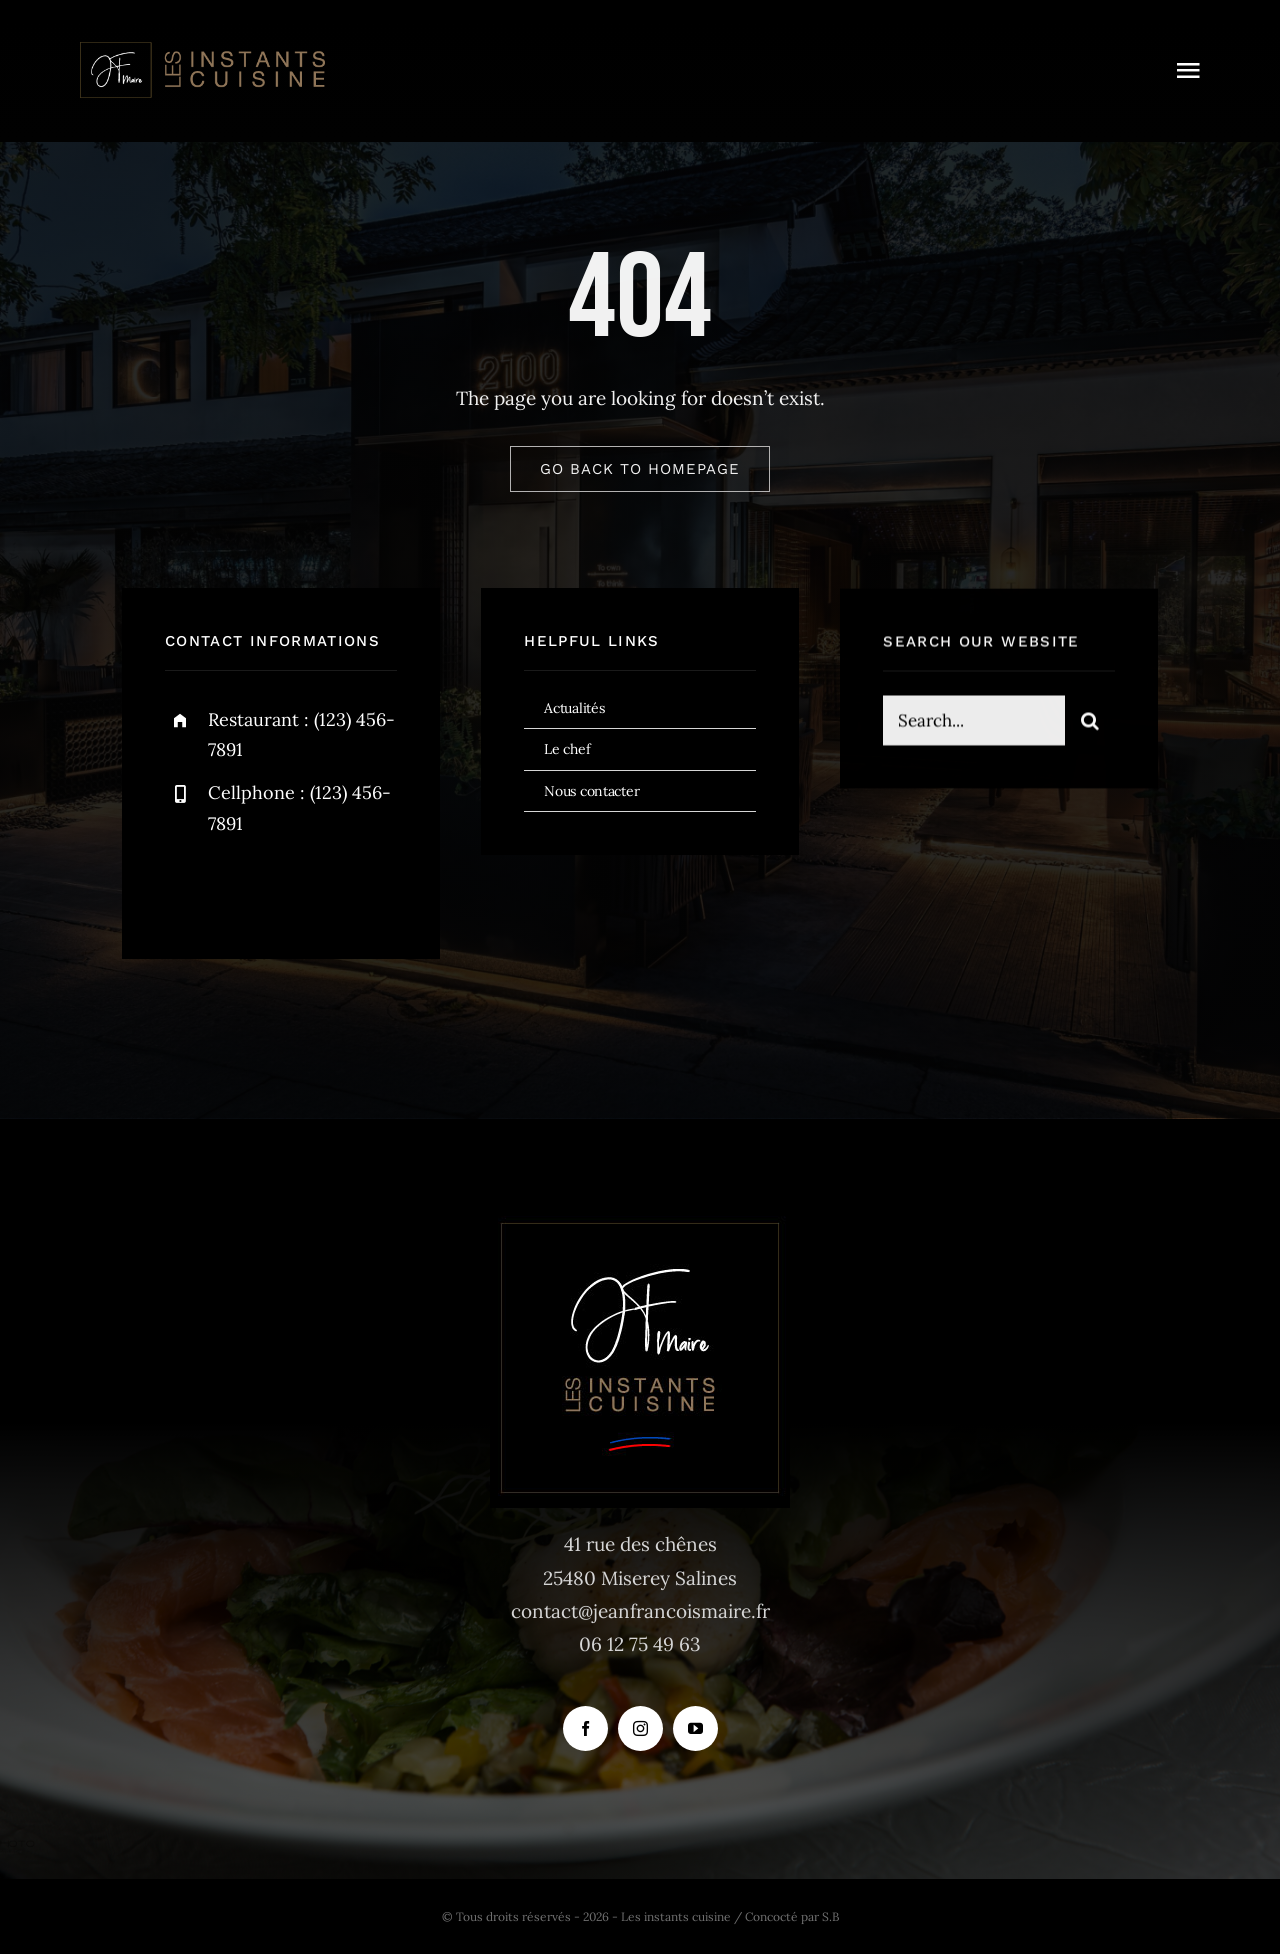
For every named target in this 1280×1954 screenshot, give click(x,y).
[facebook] (187, 887)
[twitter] (242, 887)
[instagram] (297, 887)
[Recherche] (1090, 725)
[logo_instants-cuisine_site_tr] (201, 49)
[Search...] (974, 725)
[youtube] (695, 1728)
